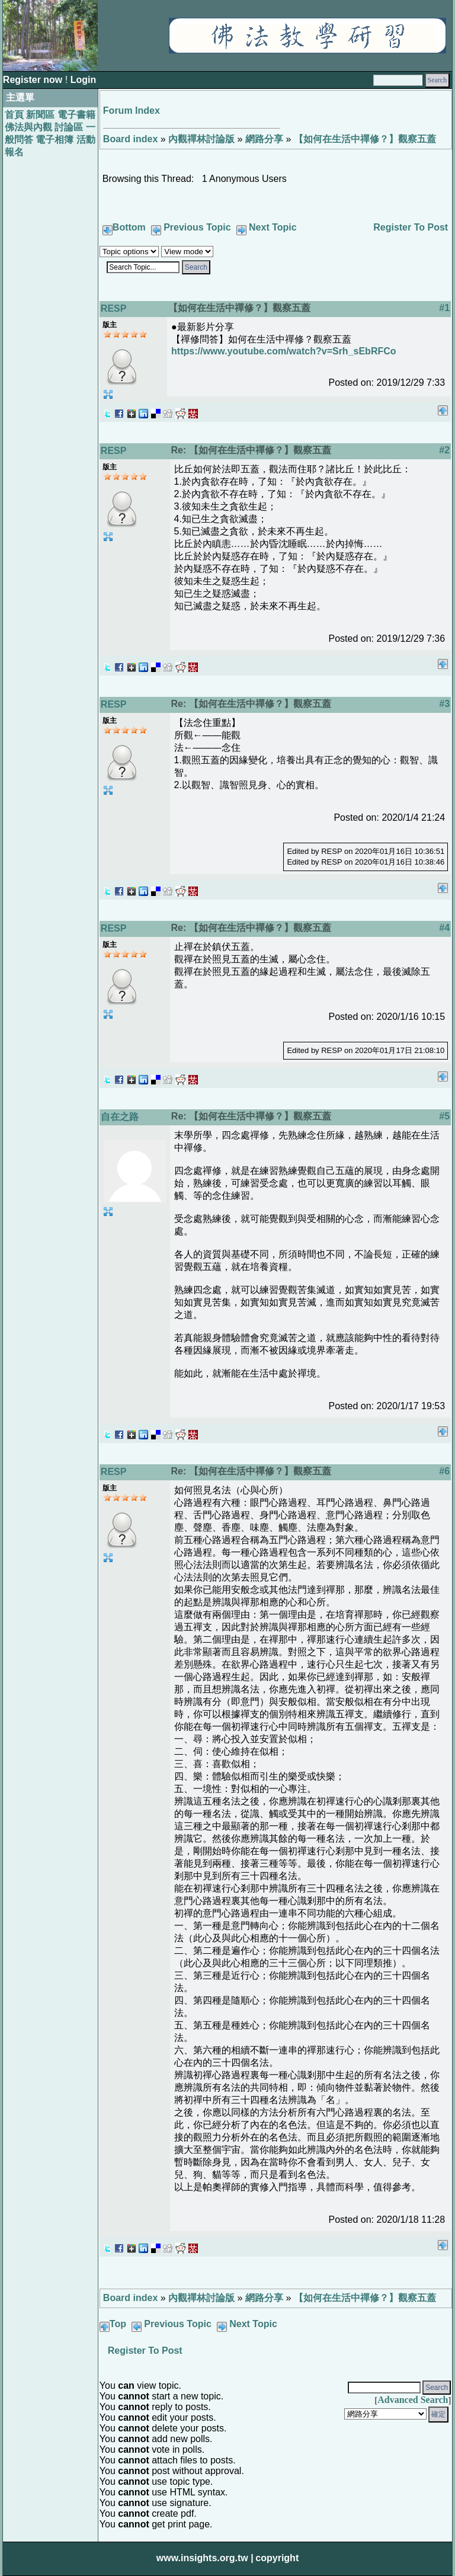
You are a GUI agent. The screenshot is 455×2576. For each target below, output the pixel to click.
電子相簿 (54, 140)
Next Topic (273, 227)
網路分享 (264, 139)
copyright (277, 2558)
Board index (130, 139)
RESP (114, 308)
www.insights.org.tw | (205, 2558)
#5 (444, 1116)
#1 (444, 308)
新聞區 (40, 115)
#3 (444, 704)
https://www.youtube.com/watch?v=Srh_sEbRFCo (283, 351)
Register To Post (410, 227)
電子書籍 (76, 115)
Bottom (129, 227)
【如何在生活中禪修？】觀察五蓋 (365, 139)
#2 (444, 450)
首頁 (14, 115)
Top (118, 2324)
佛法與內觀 (28, 127)
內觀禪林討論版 (201, 139)
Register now (34, 80)
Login (84, 80)
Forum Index (131, 110)
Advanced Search (412, 2400)
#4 (444, 928)
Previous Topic (197, 227)
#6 (444, 1471)
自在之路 (120, 1117)
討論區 (69, 127)
